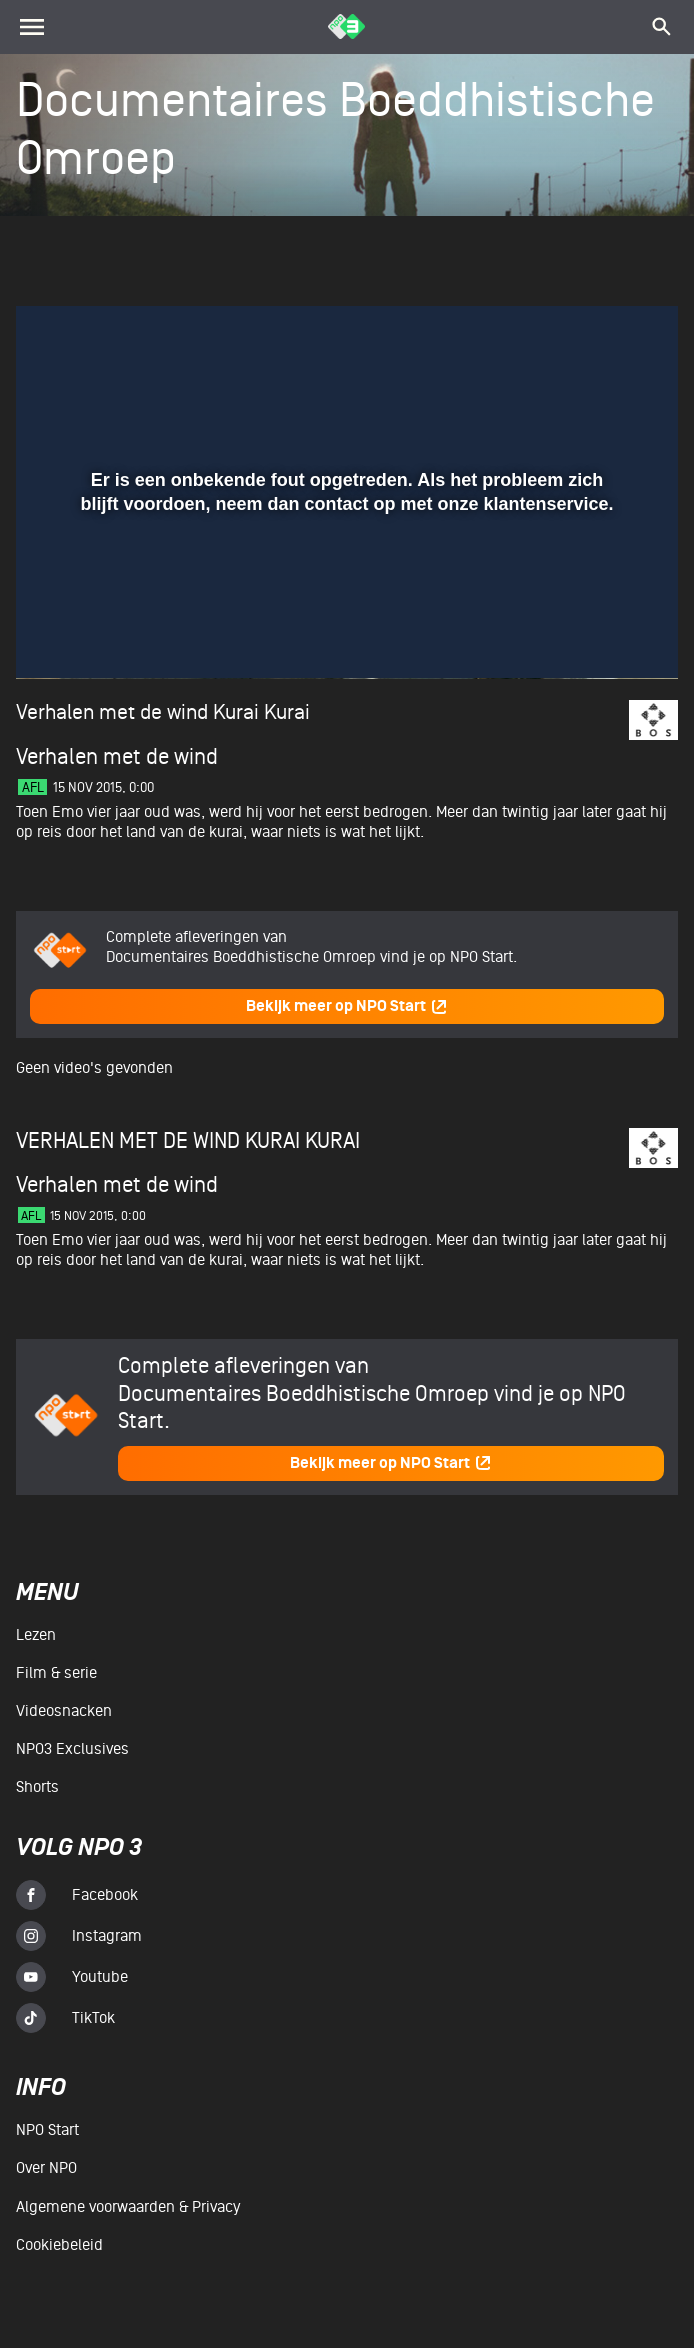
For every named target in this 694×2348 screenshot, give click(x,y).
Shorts (37, 1787)
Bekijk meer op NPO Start (347, 1006)
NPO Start (47, 2130)
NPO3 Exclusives (72, 1749)
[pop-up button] (597, 635)
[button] (55, 635)
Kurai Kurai (261, 712)
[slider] (344, 594)
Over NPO (46, 2168)
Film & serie (56, 1673)
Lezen (36, 1635)
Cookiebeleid (59, 2245)
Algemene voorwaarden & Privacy (128, 2207)
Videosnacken (64, 1711)
